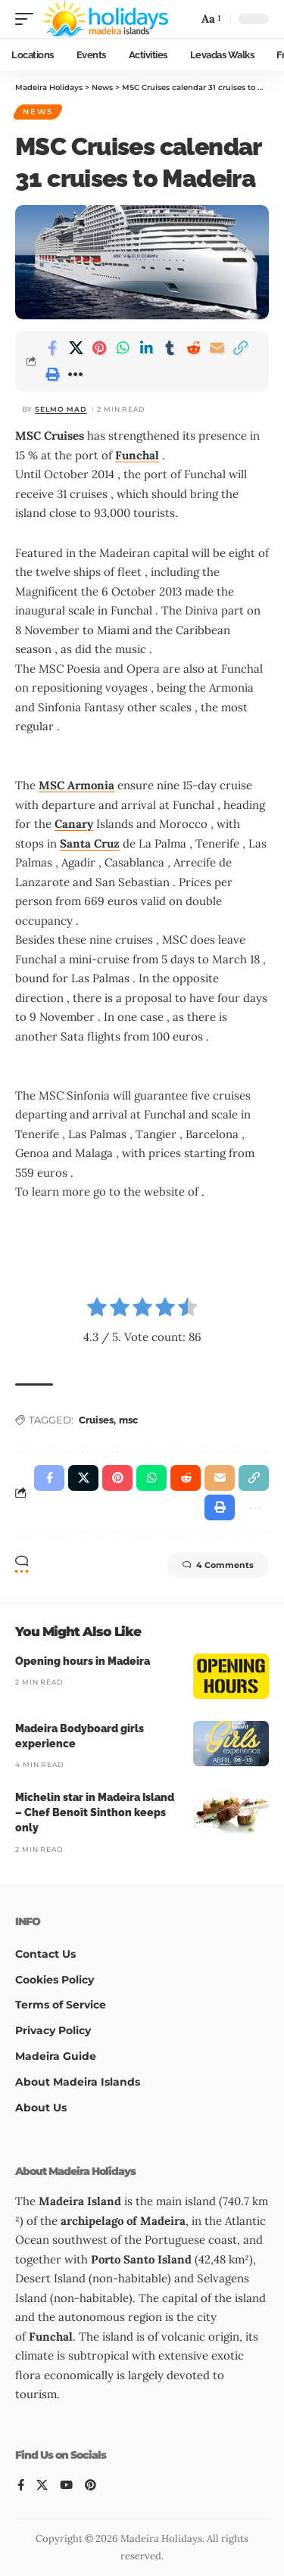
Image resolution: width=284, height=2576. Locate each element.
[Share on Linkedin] (146, 348)
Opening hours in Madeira (82, 1661)
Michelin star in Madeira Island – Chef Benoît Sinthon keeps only (94, 1812)
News (38, 112)
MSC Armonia (76, 785)
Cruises (96, 1420)
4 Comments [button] (218, 1565)
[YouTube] (66, 2486)
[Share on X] (75, 348)
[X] (42, 2486)
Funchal (137, 455)
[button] (28, 18)
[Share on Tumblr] (169, 348)
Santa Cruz (90, 843)
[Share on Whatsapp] (122, 348)
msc (128, 1420)
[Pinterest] (90, 2486)
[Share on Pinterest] (99, 348)
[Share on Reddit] (193, 348)
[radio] (97, 1310)
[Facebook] (21, 2486)
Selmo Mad (60, 409)
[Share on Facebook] (52, 348)
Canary (74, 824)
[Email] (216, 348)
